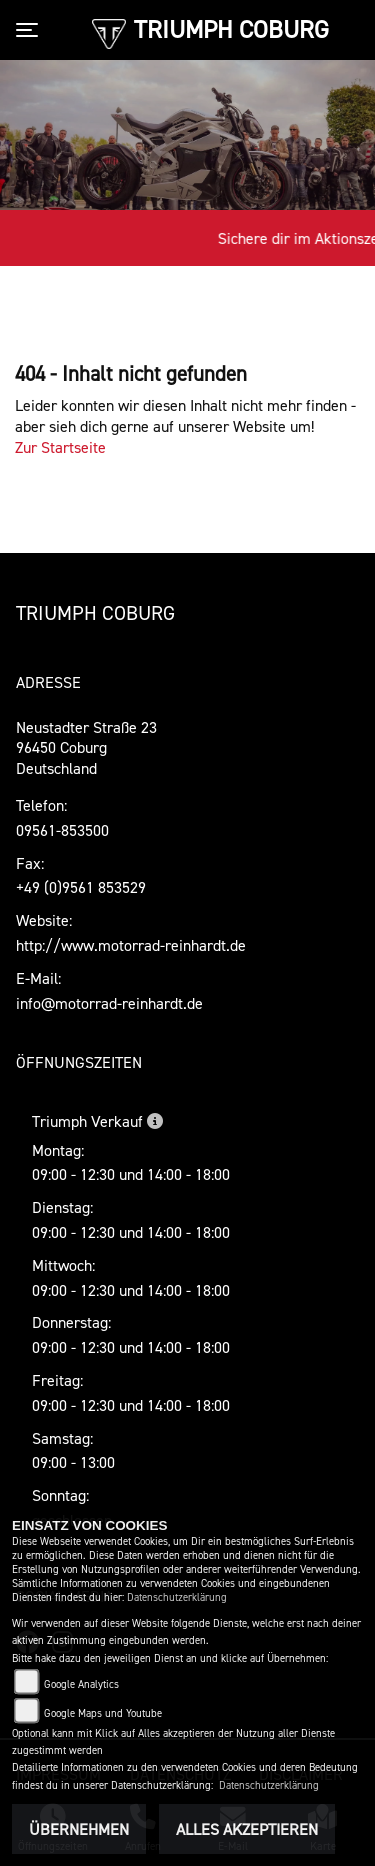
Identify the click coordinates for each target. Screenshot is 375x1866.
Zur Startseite (60, 447)
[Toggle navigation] (31, 30)
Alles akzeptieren (247, 1829)
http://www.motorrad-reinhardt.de (131, 945)
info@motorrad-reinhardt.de (109, 1003)
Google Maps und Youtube (103, 1713)
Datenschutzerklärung (177, 1597)
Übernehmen (79, 1829)
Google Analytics (81, 1684)
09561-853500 (62, 830)
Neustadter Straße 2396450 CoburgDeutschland (86, 748)
